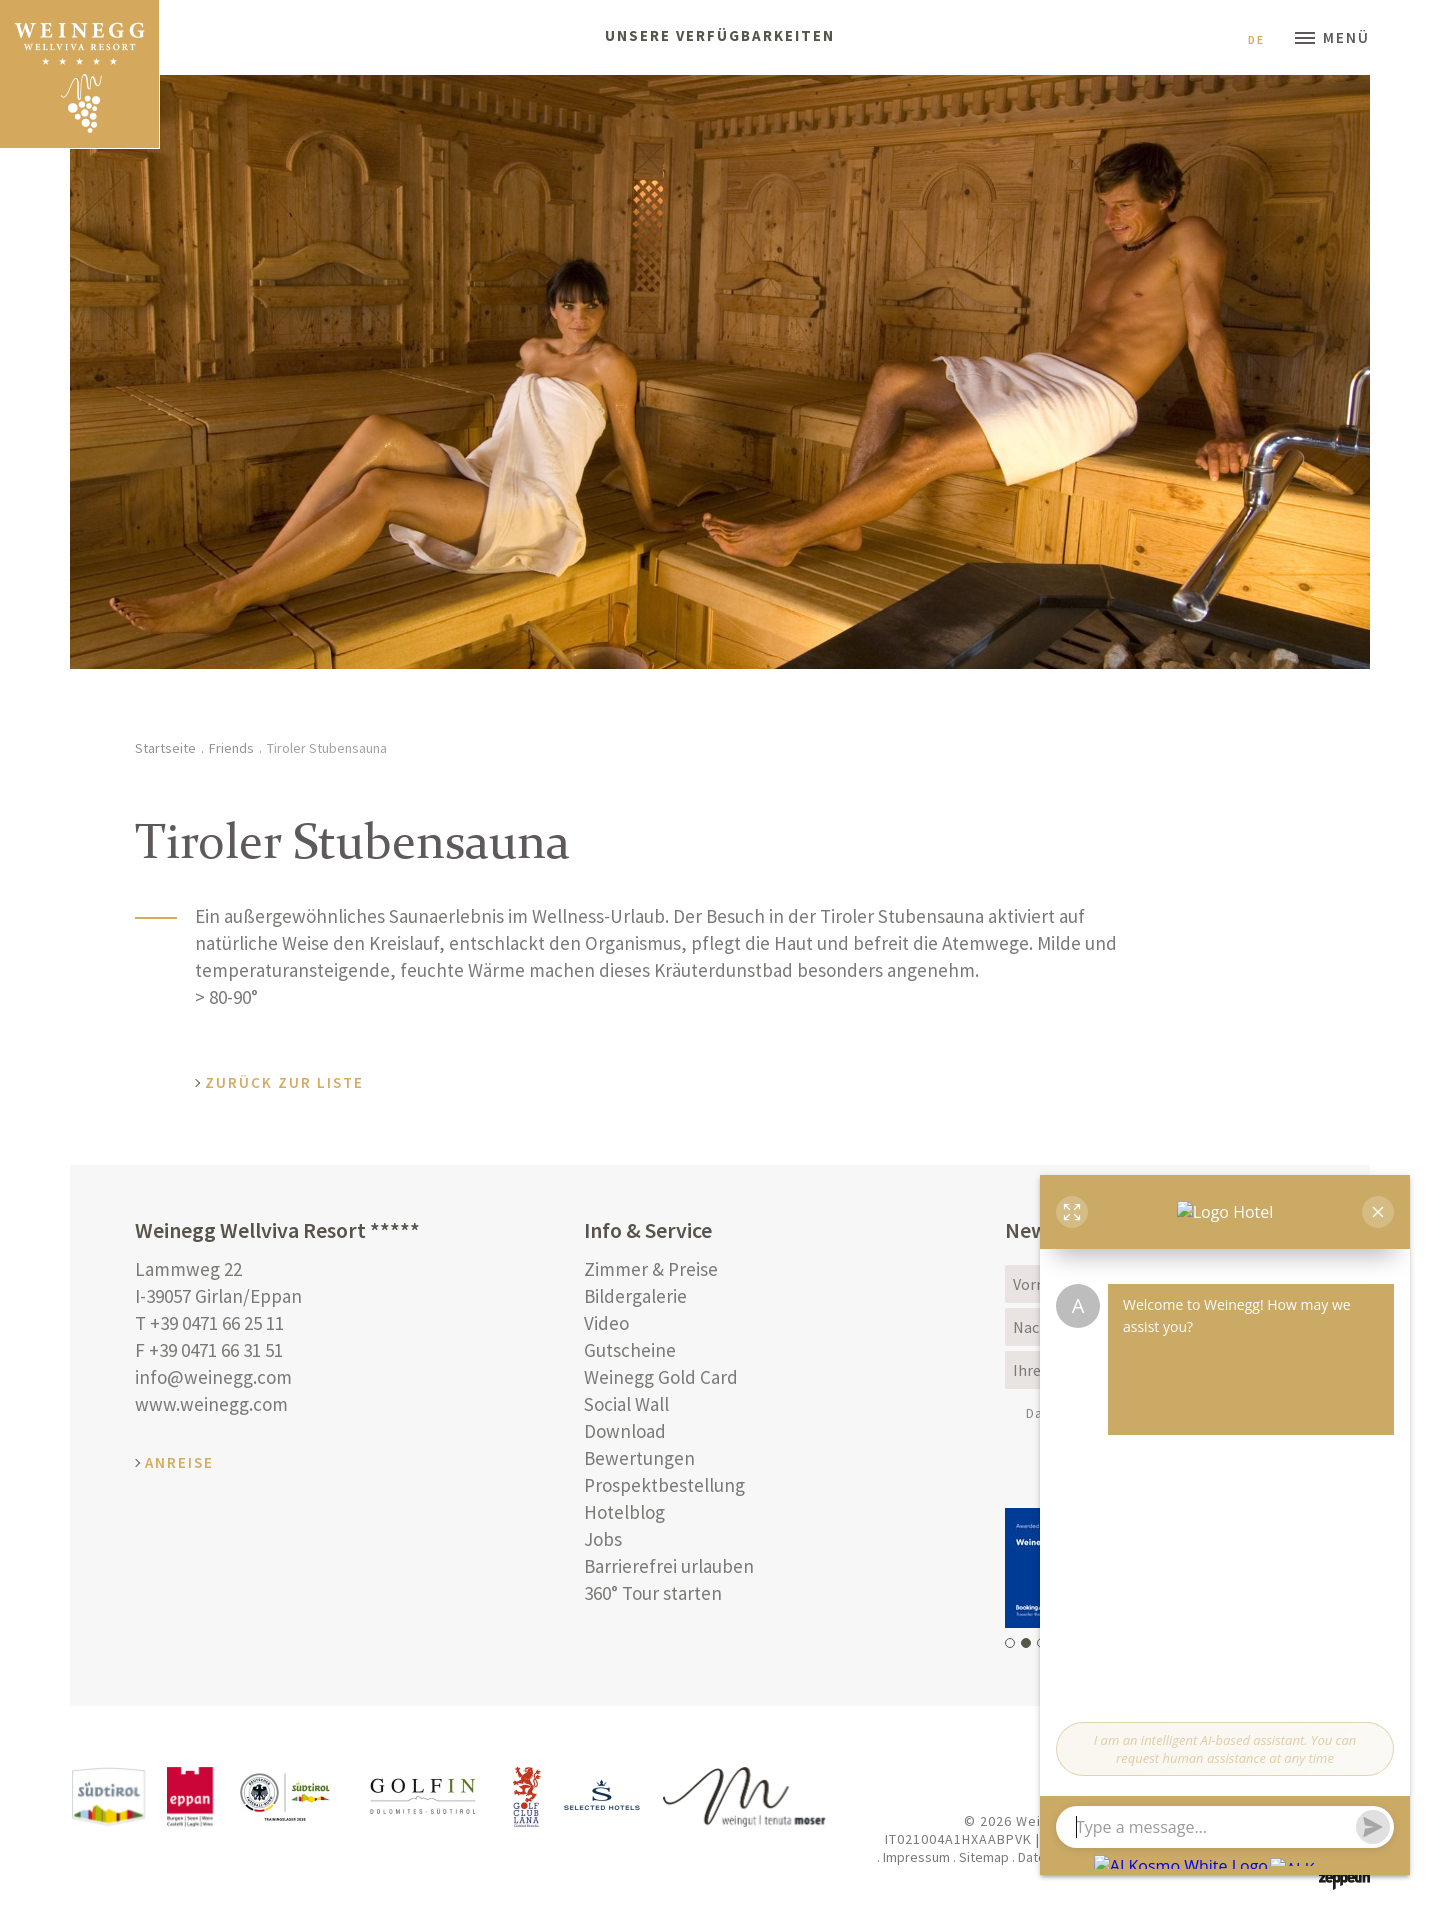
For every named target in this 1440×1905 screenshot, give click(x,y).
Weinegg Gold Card (661, 1377)
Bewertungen (639, 1458)
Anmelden (1230, 1466)
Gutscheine (630, 1350)
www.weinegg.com (211, 1404)
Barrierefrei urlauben (669, 1566)
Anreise (179, 1462)
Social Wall (626, 1404)
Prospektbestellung (664, 1485)
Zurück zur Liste (284, 1082)
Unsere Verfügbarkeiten (720, 35)
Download (625, 1431)
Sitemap (984, 1857)
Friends (231, 748)
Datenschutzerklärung (1084, 1857)
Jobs (603, 1539)
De (1264, 39)
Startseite (165, 748)
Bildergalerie (635, 1296)
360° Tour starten (653, 1593)
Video (606, 1323)
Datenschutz (1086, 1413)
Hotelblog (624, 1512)
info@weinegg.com (213, 1377)
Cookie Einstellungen (1221, 1857)
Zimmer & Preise (651, 1269)
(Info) (1131, 1413)
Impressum (916, 1857)
